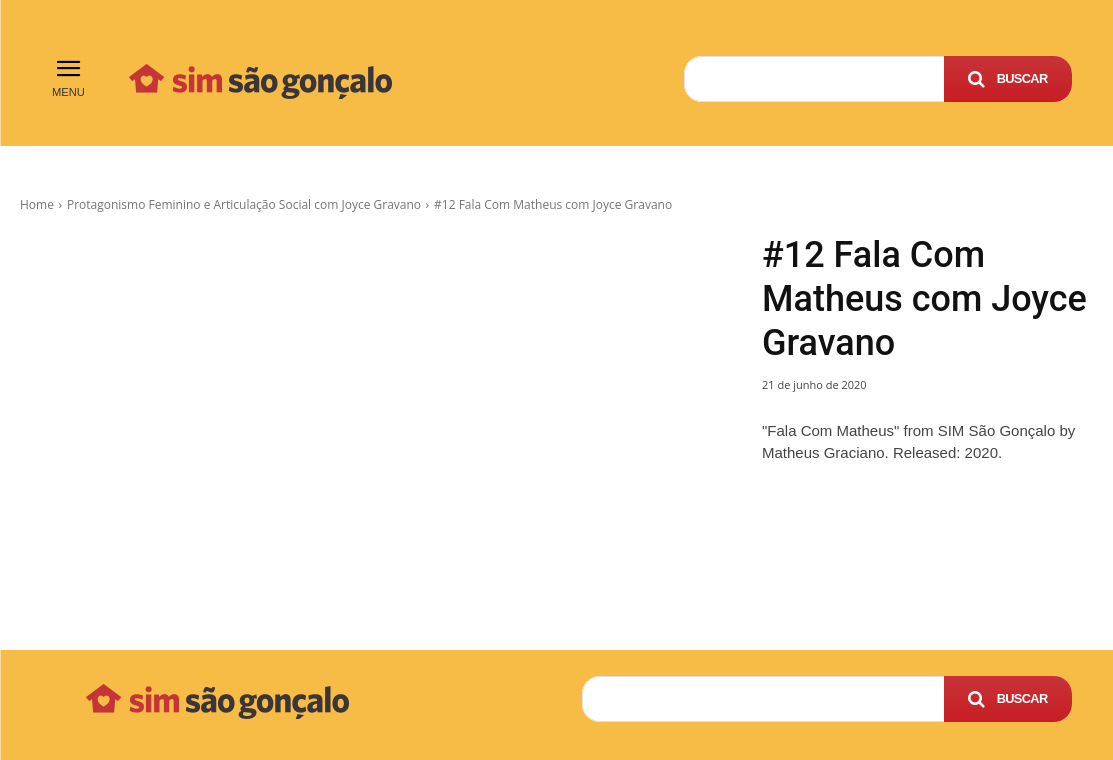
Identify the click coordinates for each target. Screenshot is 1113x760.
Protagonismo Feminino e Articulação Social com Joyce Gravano (244, 204)
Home (37, 204)
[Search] (1007, 79)
